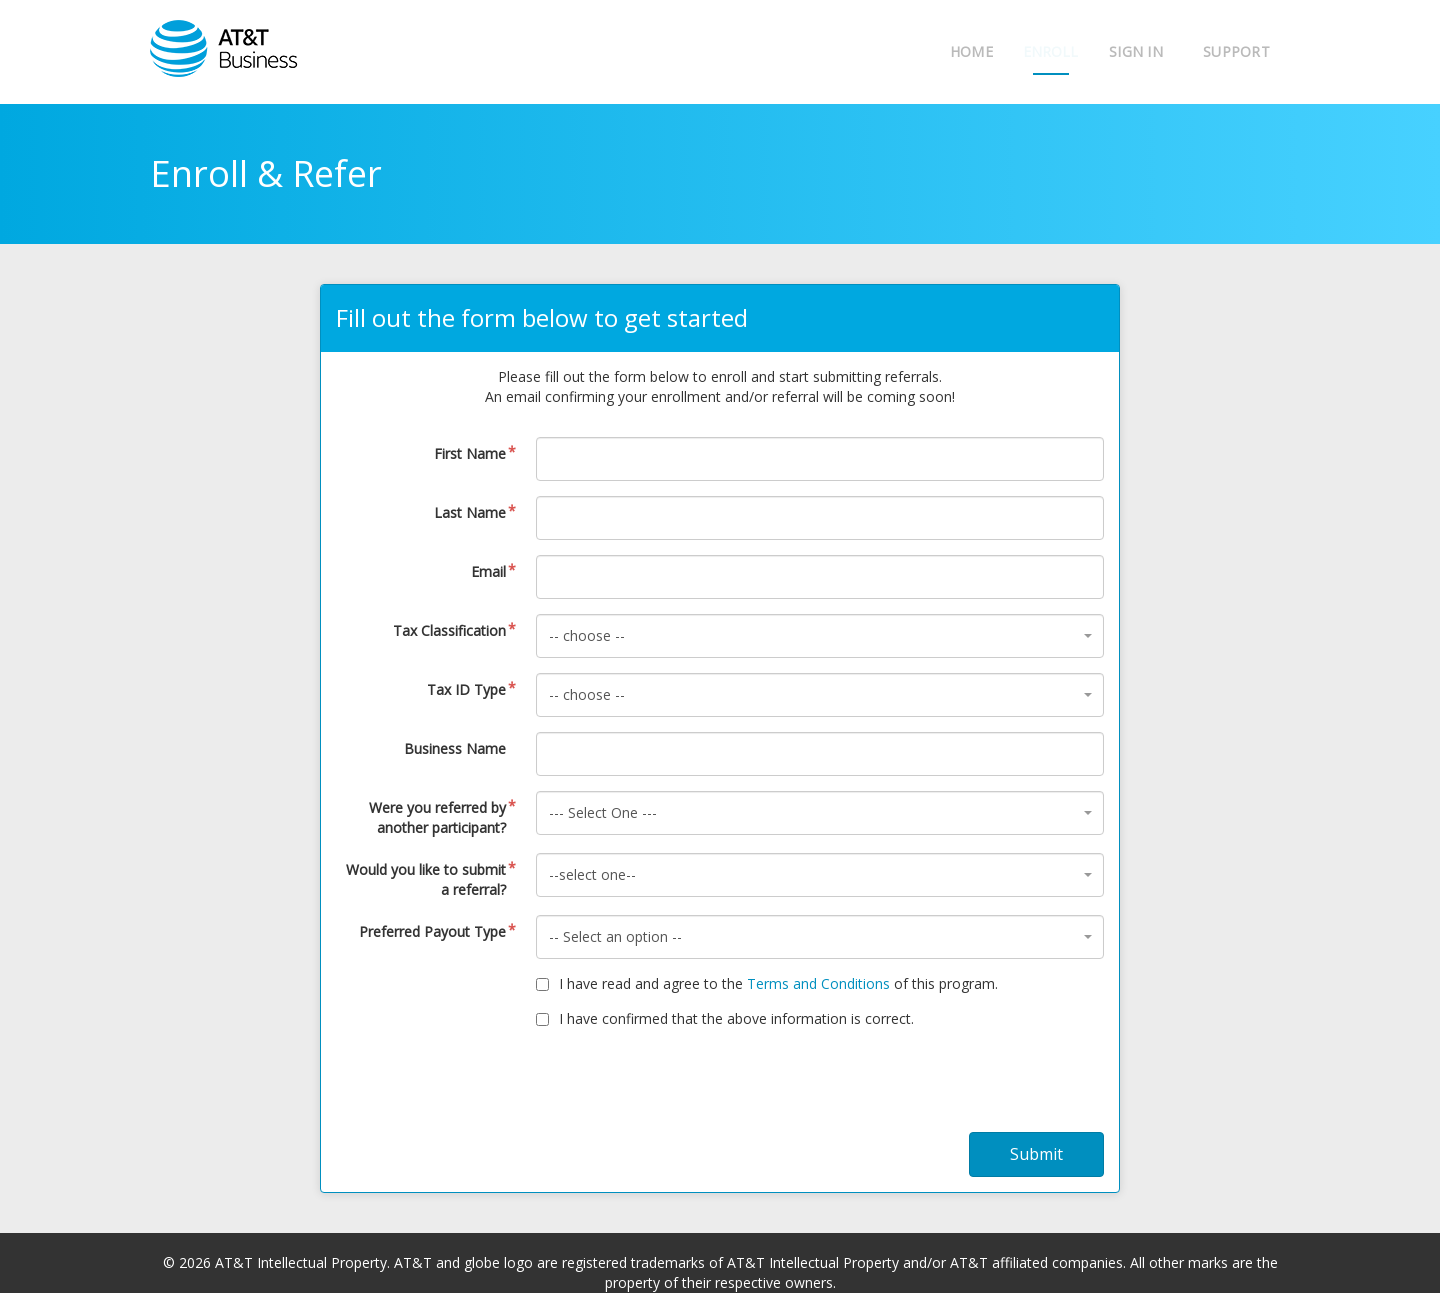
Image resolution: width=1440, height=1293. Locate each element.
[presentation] (720, 1088)
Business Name (455, 748)
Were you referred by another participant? (437, 817)
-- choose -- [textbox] (587, 635)
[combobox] (820, 636)
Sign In (1136, 51)
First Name (470, 453)
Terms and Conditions (818, 983)
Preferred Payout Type (432, 931)
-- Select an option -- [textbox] (615, 936)
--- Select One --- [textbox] (603, 812)
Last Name (470, 512)
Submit (1036, 1154)
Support (1236, 51)
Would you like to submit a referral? (426, 879)
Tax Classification (449, 630)
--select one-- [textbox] (592, 874)
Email (488, 571)
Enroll (1040, 51)
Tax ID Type (466, 689)
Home (950, 51)
